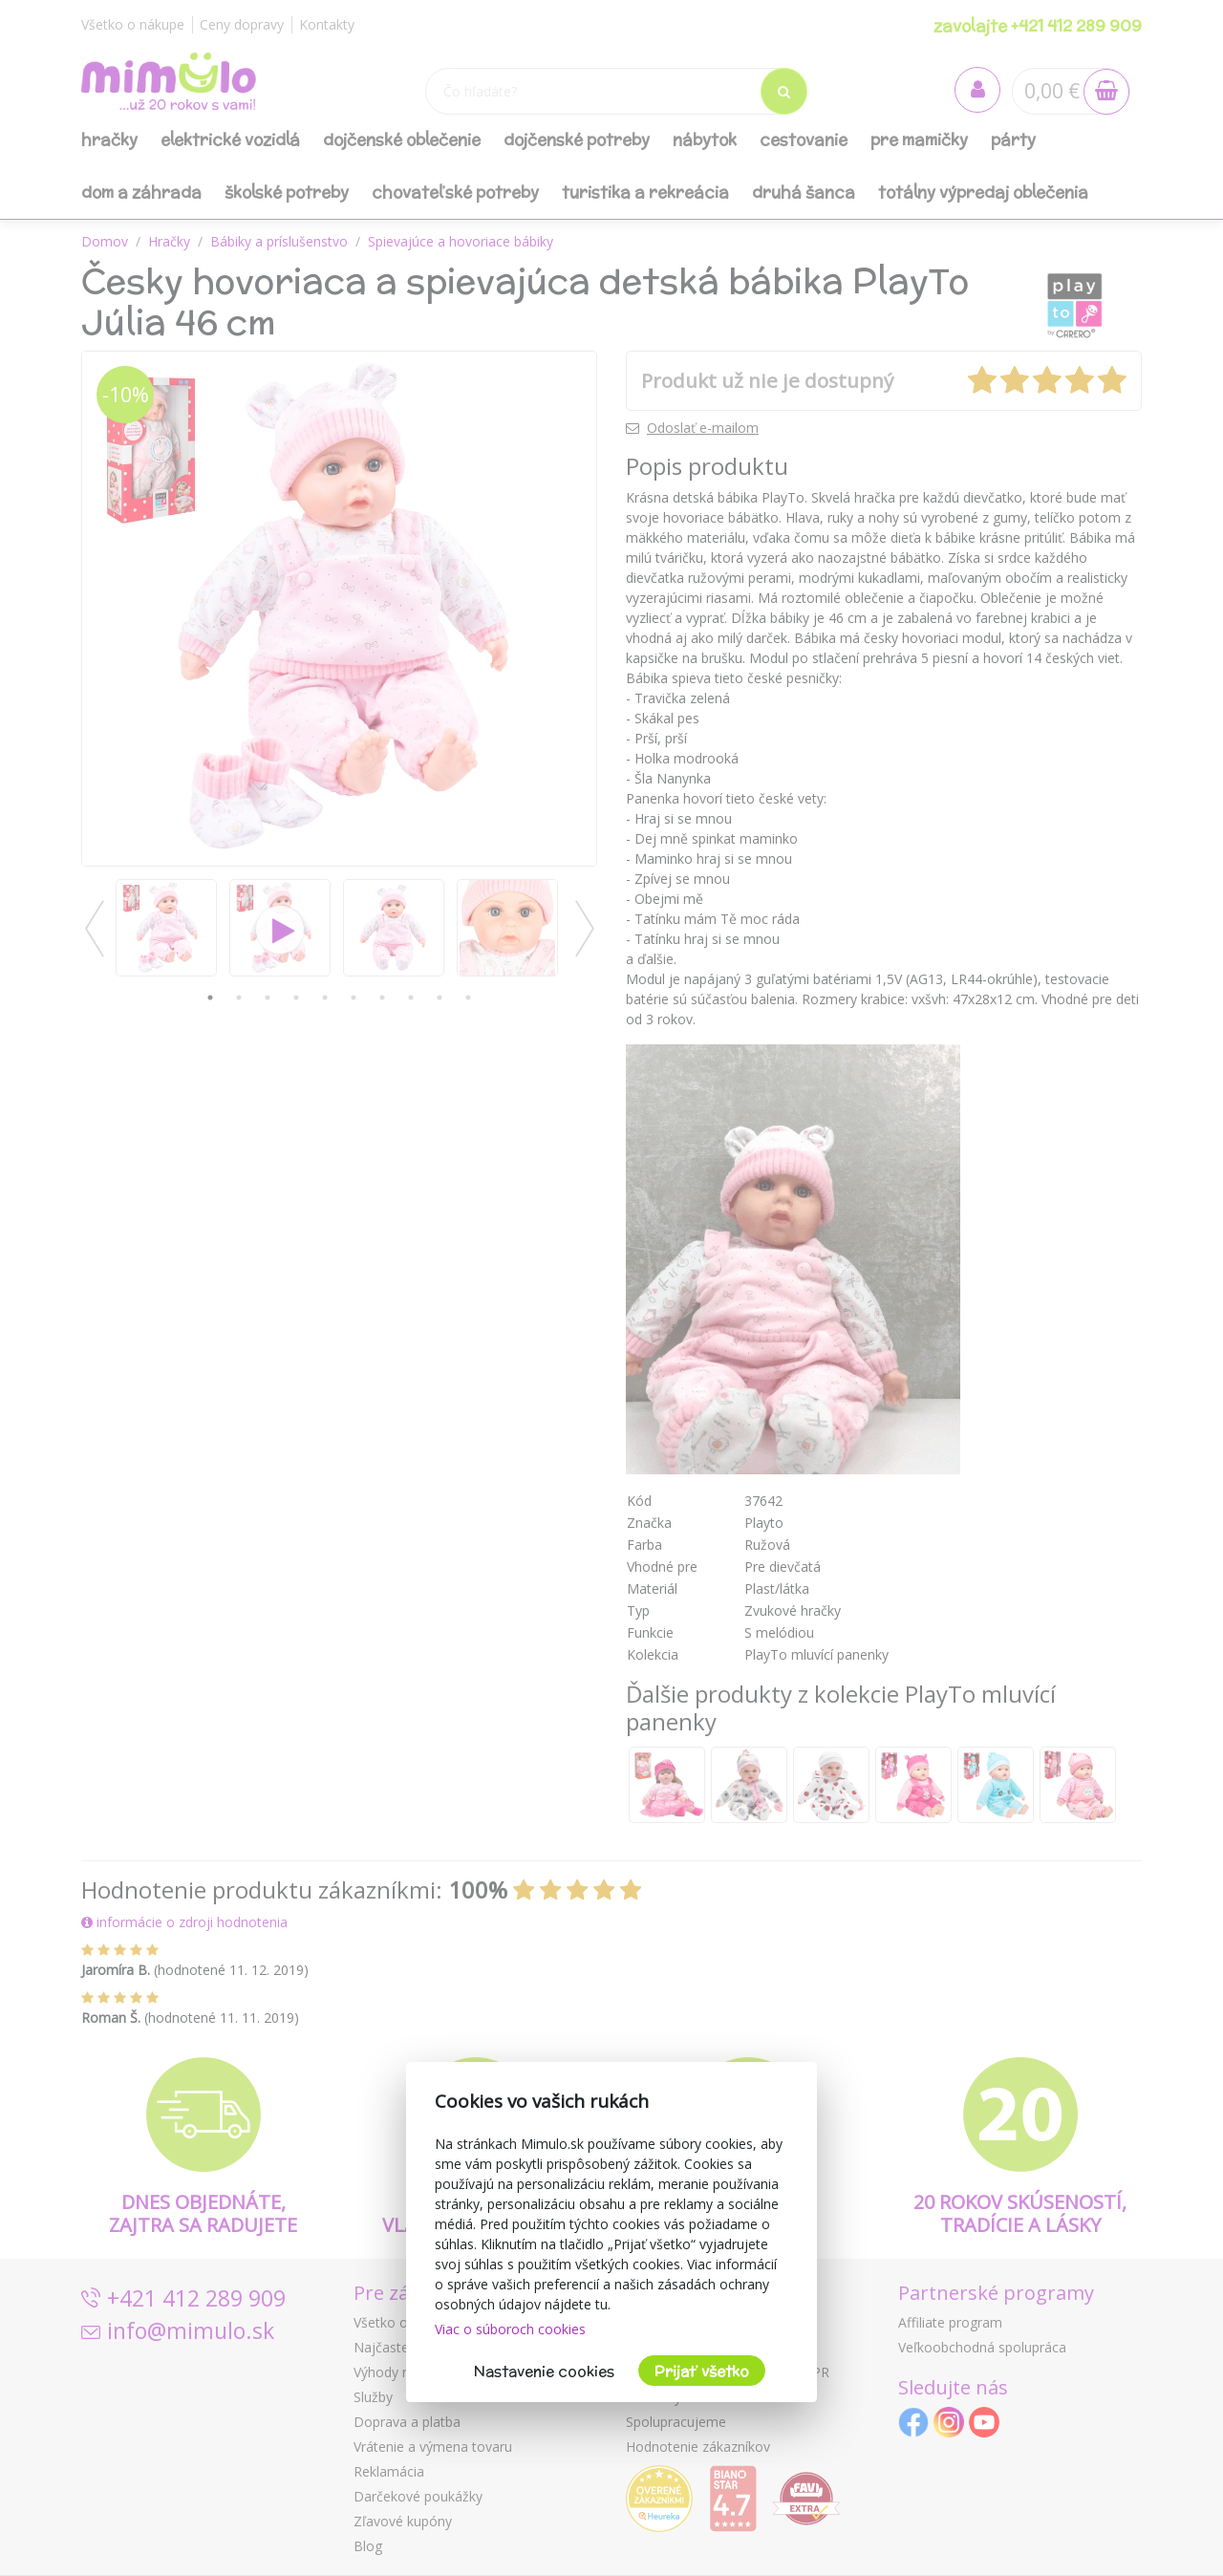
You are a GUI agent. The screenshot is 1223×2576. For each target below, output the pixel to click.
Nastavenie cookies (544, 2371)
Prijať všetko (701, 2371)
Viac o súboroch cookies (510, 2329)
